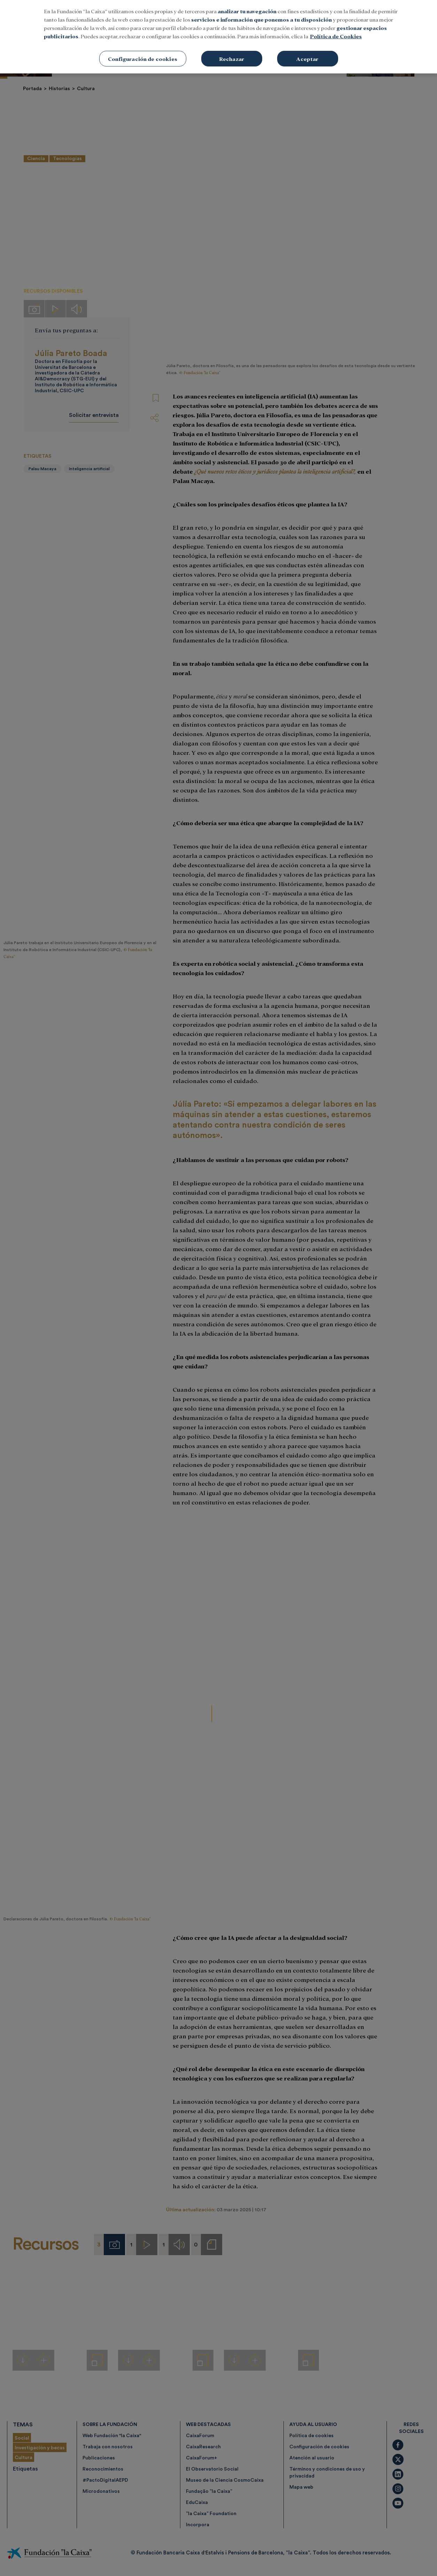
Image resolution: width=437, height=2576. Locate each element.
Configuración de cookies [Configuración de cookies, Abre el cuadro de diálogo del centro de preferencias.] (142, 58)
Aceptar (307, 58)
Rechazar (231, 58)
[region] (218, 36)
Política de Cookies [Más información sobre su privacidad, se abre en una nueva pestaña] (336, 36)
